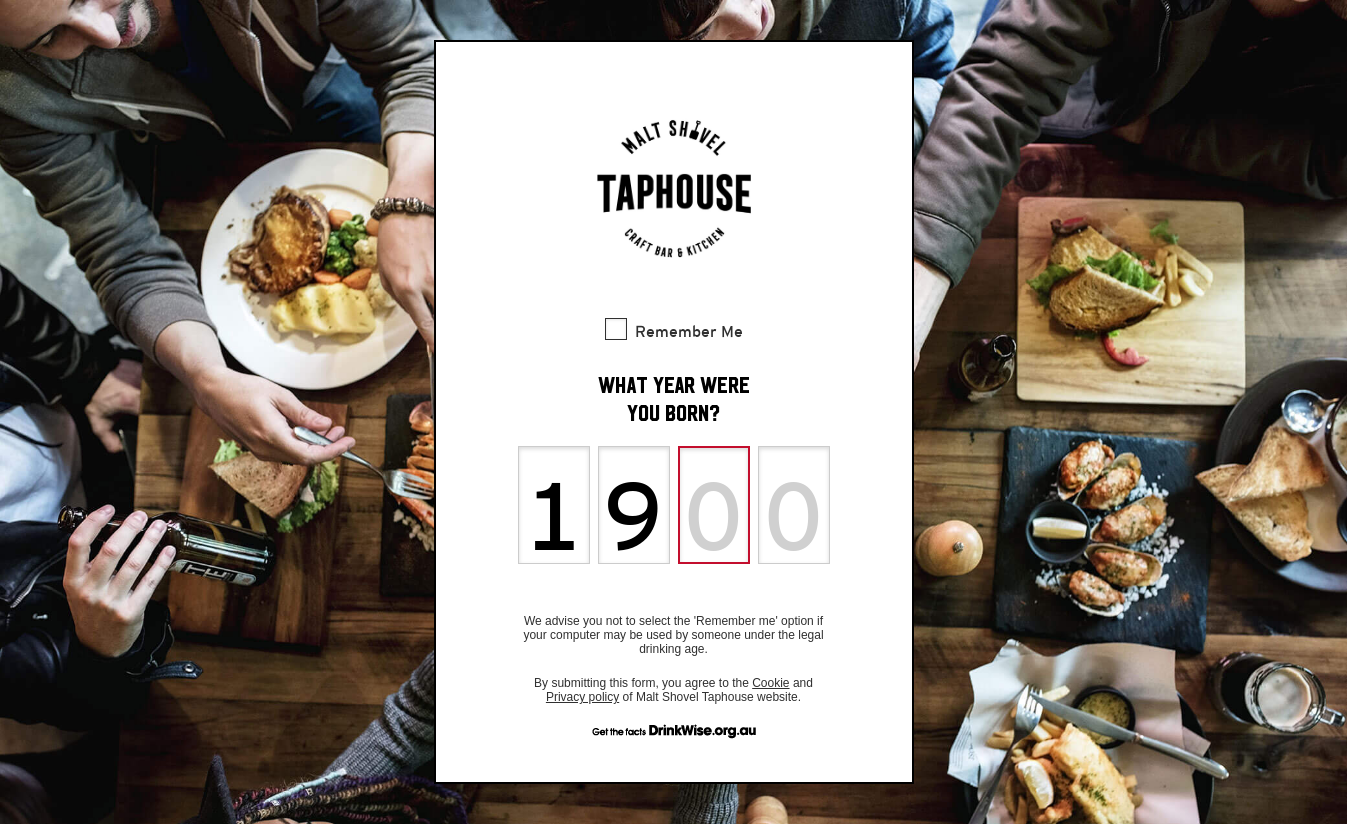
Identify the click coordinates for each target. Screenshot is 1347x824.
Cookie (770, 683)
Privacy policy (582, 697)
